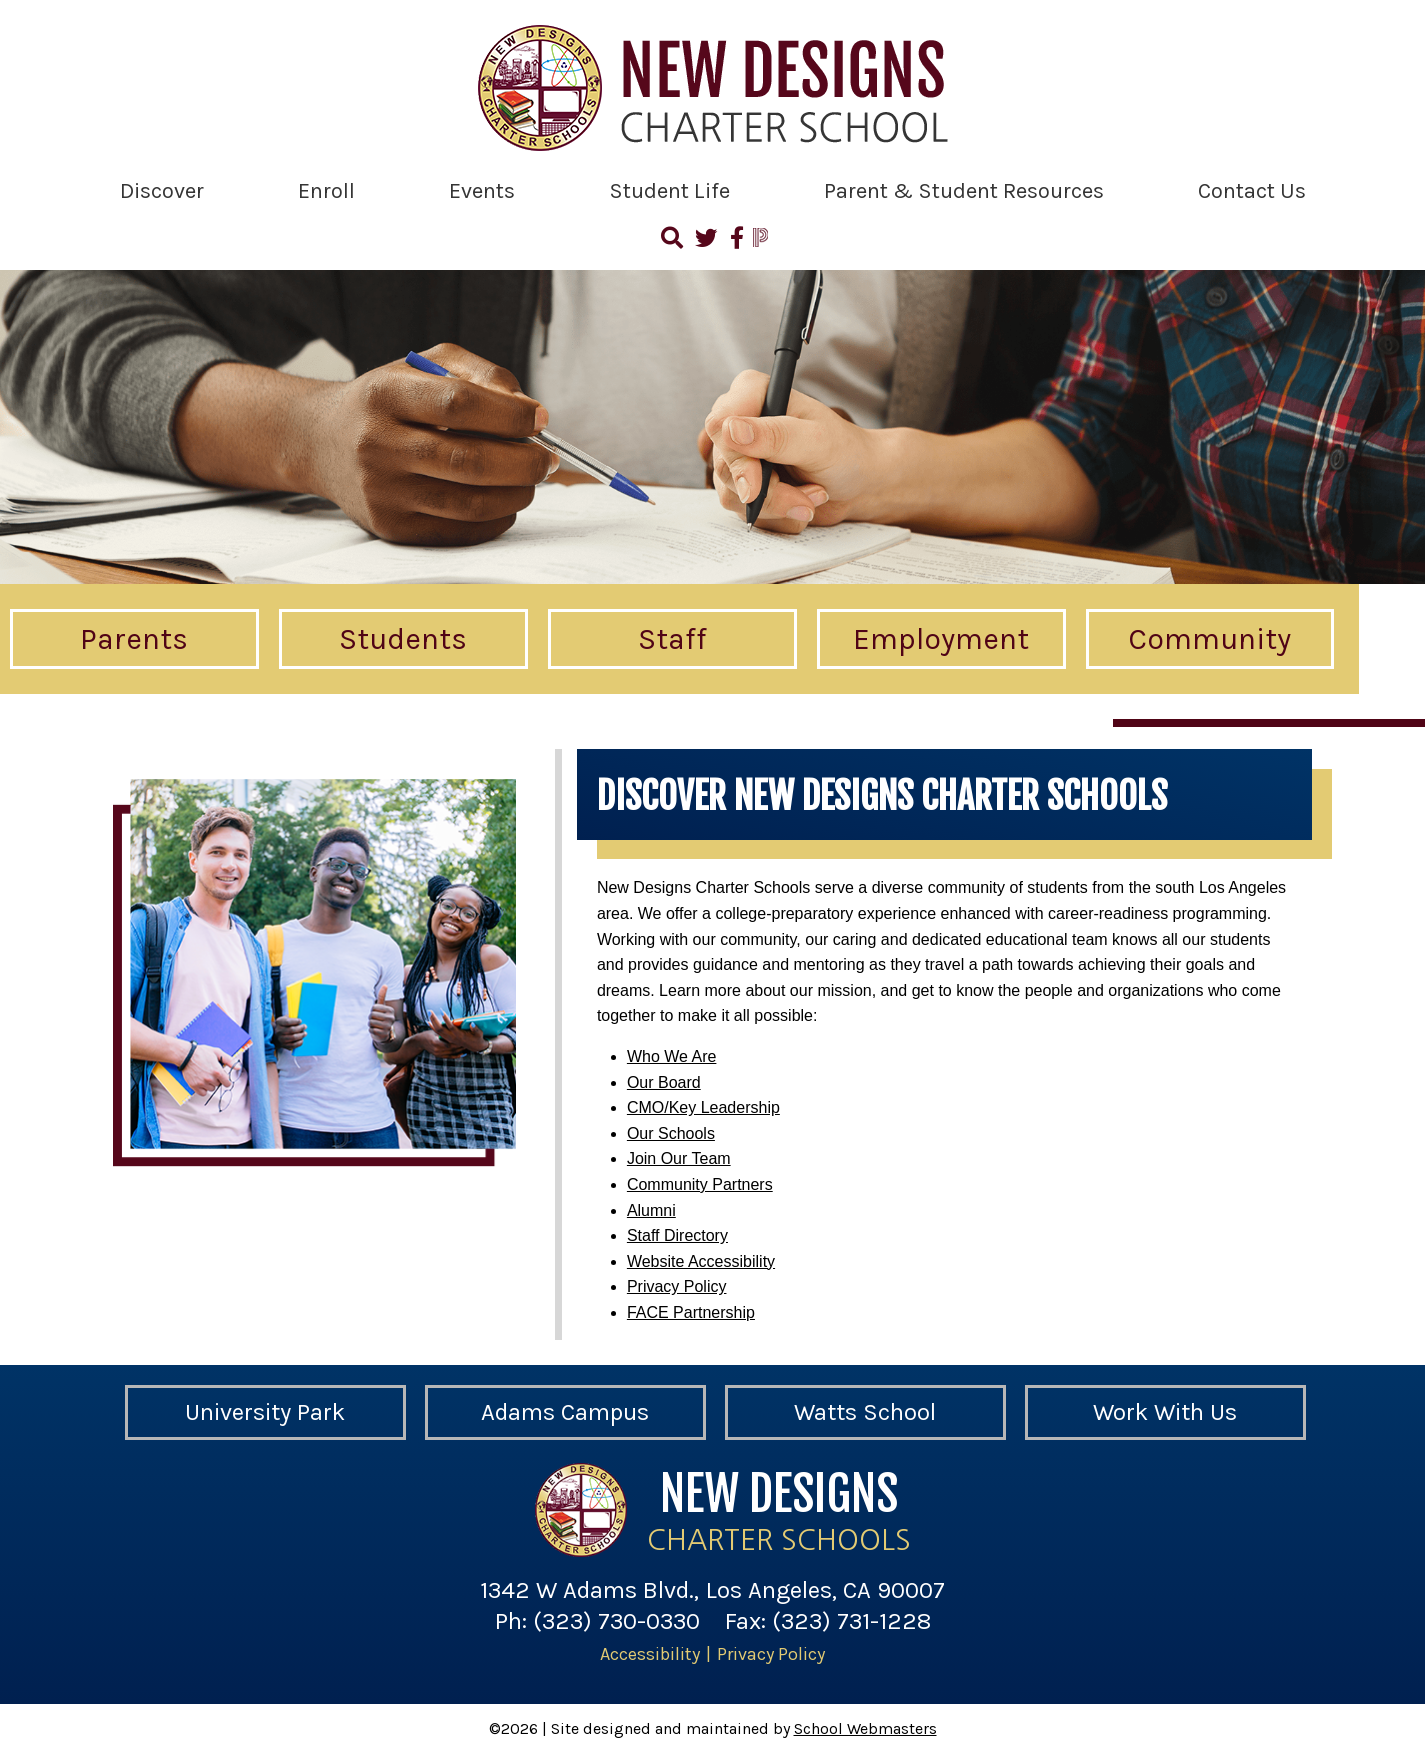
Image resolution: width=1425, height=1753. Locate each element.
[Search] (673, 241)
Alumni (651, 1210)
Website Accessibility (701, 1261)
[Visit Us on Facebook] (735, 241)
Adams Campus (565, 1412)
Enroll (326, 191)
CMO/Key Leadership (703, 1107)
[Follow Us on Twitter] (706, 241)
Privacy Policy (677, 1286)
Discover (162, 191)
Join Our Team (679, 1158)
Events (482, 191)
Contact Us (1252, 191)
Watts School (865, 1412)
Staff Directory (677, 1235)
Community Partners (700, 1184)
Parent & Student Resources (964, 191)
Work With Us (1165, 1412)
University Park (265, 1412)
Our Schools (671, 1133)
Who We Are (672, 1056)
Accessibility (650, 1654)
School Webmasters (865, 1728)
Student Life (669, 191)
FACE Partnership (691, 1312)
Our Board (664, 1082)
